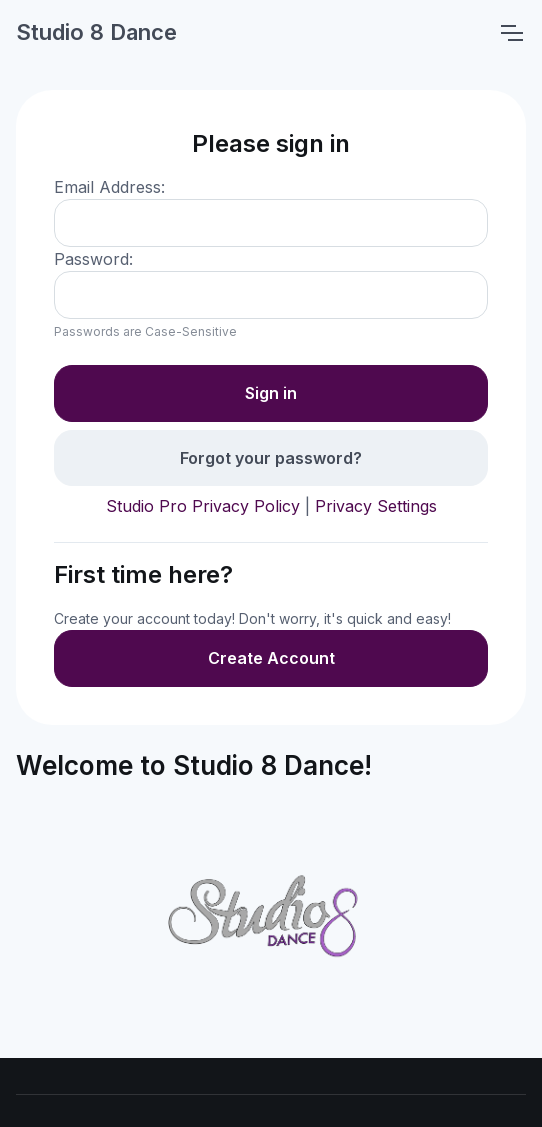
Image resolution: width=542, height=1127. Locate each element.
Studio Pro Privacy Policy (203, 506)
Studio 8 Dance (96, 32)
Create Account (271, 658)
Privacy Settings (376, 506)
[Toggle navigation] (511, 33)
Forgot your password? (271, 458)
